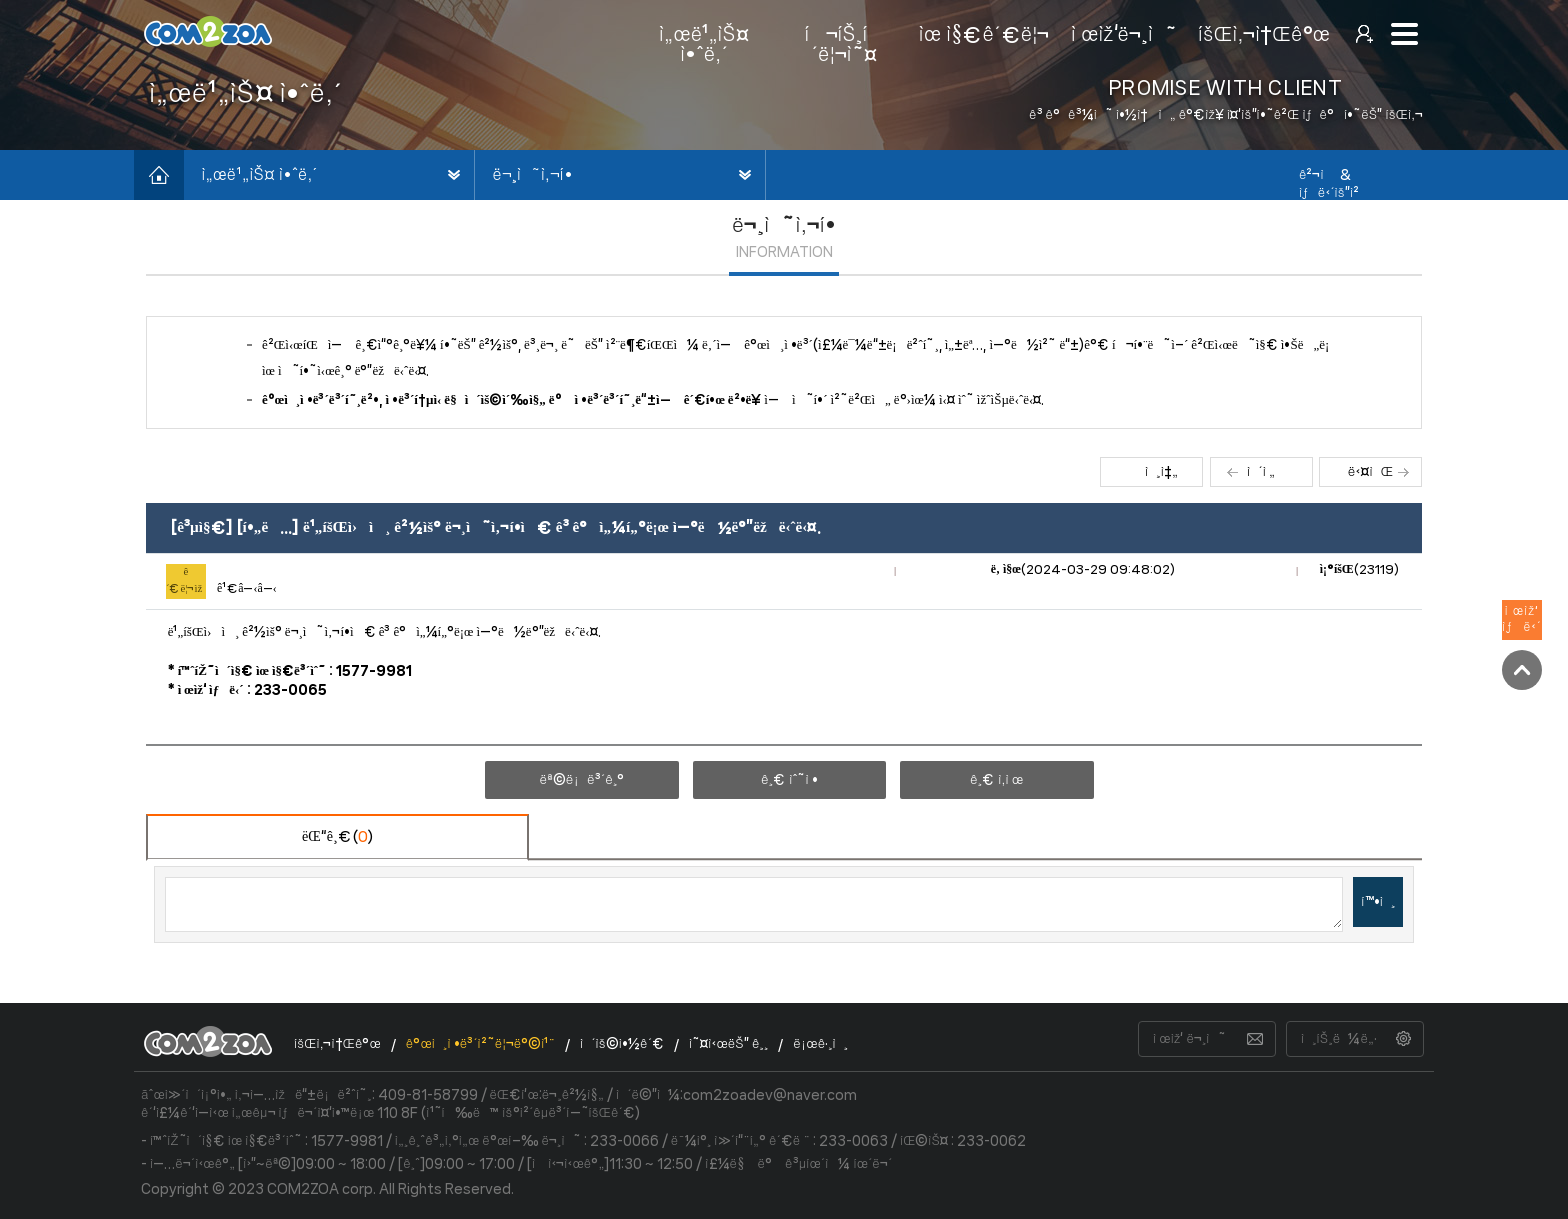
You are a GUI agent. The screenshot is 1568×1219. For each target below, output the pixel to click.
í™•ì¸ (1378, 902)
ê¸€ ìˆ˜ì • (789, 780)
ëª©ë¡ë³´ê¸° (581, 780)
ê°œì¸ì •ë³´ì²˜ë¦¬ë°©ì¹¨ (480, 1044)
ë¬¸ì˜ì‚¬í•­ (532, 175)
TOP (1522, 670)
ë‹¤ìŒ (1371, 472)
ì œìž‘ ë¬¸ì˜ (1189, 1039)
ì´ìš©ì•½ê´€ (622, 1044)
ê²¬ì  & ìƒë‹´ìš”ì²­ (1329, 184)
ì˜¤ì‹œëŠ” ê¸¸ (728, 1044)
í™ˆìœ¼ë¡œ (159, 175)
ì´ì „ (1261, 472)
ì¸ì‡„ (1161, 472)
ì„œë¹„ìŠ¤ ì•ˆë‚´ (259, 175)
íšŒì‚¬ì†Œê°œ (337, 1044)
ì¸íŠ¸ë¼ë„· (1339, 1039)
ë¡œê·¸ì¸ (820, 1044)
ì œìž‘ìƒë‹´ (1522, 619)
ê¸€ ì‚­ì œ (996, 780)
